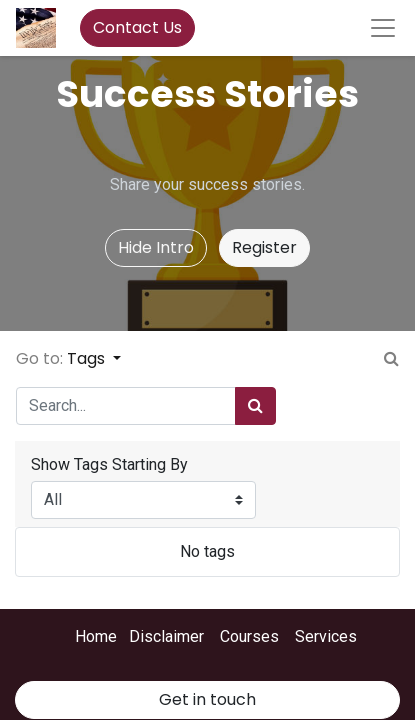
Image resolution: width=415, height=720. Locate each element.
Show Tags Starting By (109, 464)
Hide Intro (156, 247)
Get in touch (207, 699)
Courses (249, 636)
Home (96, 636)
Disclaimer (166, 636)
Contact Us (137, 27)
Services (326, 636)
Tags (88, 358)
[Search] (255, 406)
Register (264, 247)
